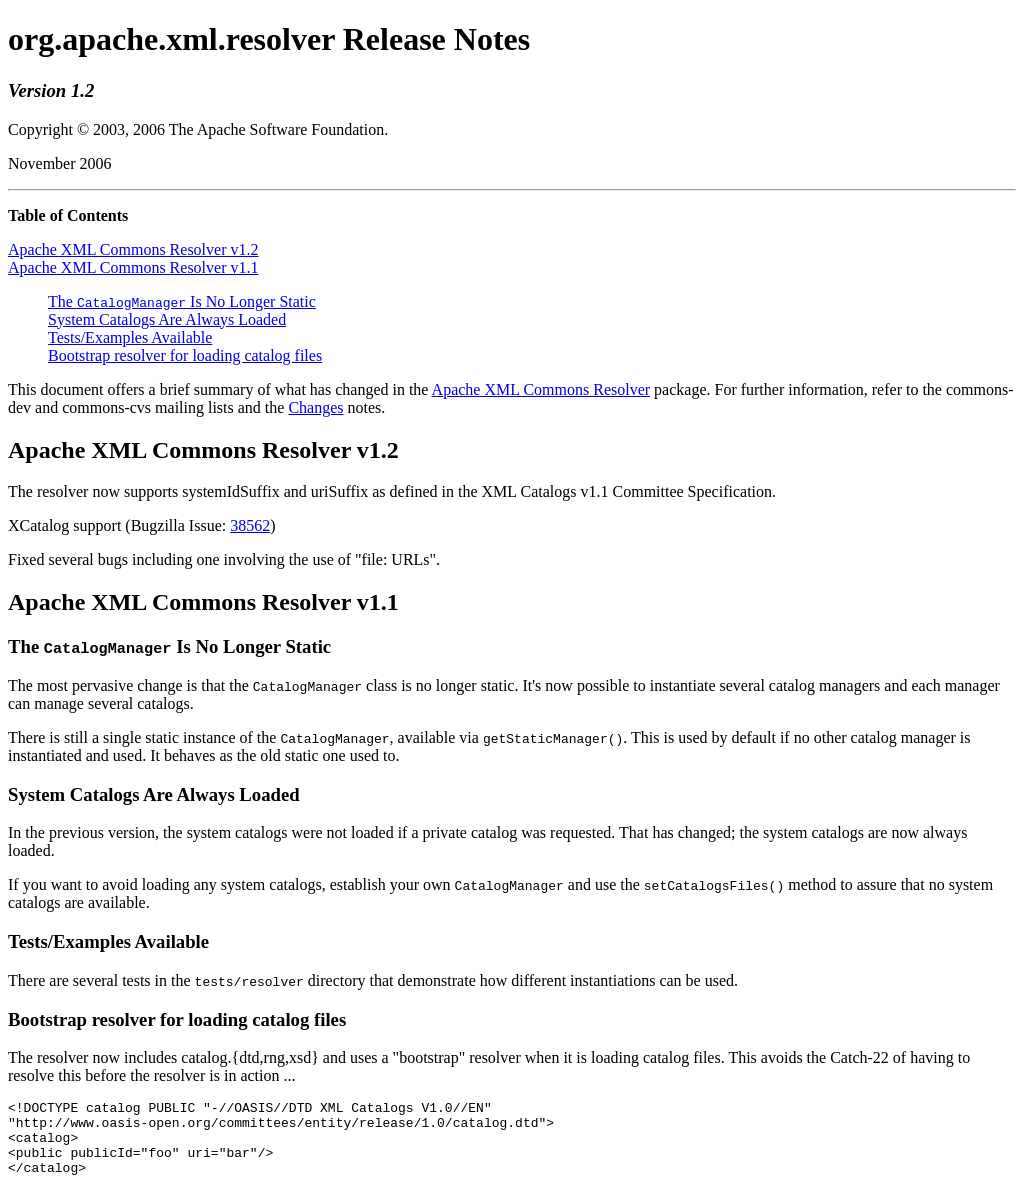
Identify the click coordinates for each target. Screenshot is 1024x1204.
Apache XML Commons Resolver (541, 389)
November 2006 (60, 163)
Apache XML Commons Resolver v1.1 (133, 267)
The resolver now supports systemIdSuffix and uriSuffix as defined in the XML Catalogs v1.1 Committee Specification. (392, 491)
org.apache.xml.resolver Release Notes (269, 39)
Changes (315, 407)
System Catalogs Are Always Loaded (167, 319)
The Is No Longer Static (182, 301)
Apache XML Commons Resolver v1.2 (133, 249)
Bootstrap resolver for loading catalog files (185, 355)
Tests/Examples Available (130, 337)
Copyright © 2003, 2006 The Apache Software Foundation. (198, 129)
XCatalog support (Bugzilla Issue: (119, 525)
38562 (250, 525)
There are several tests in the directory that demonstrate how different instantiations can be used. (373, 980)
